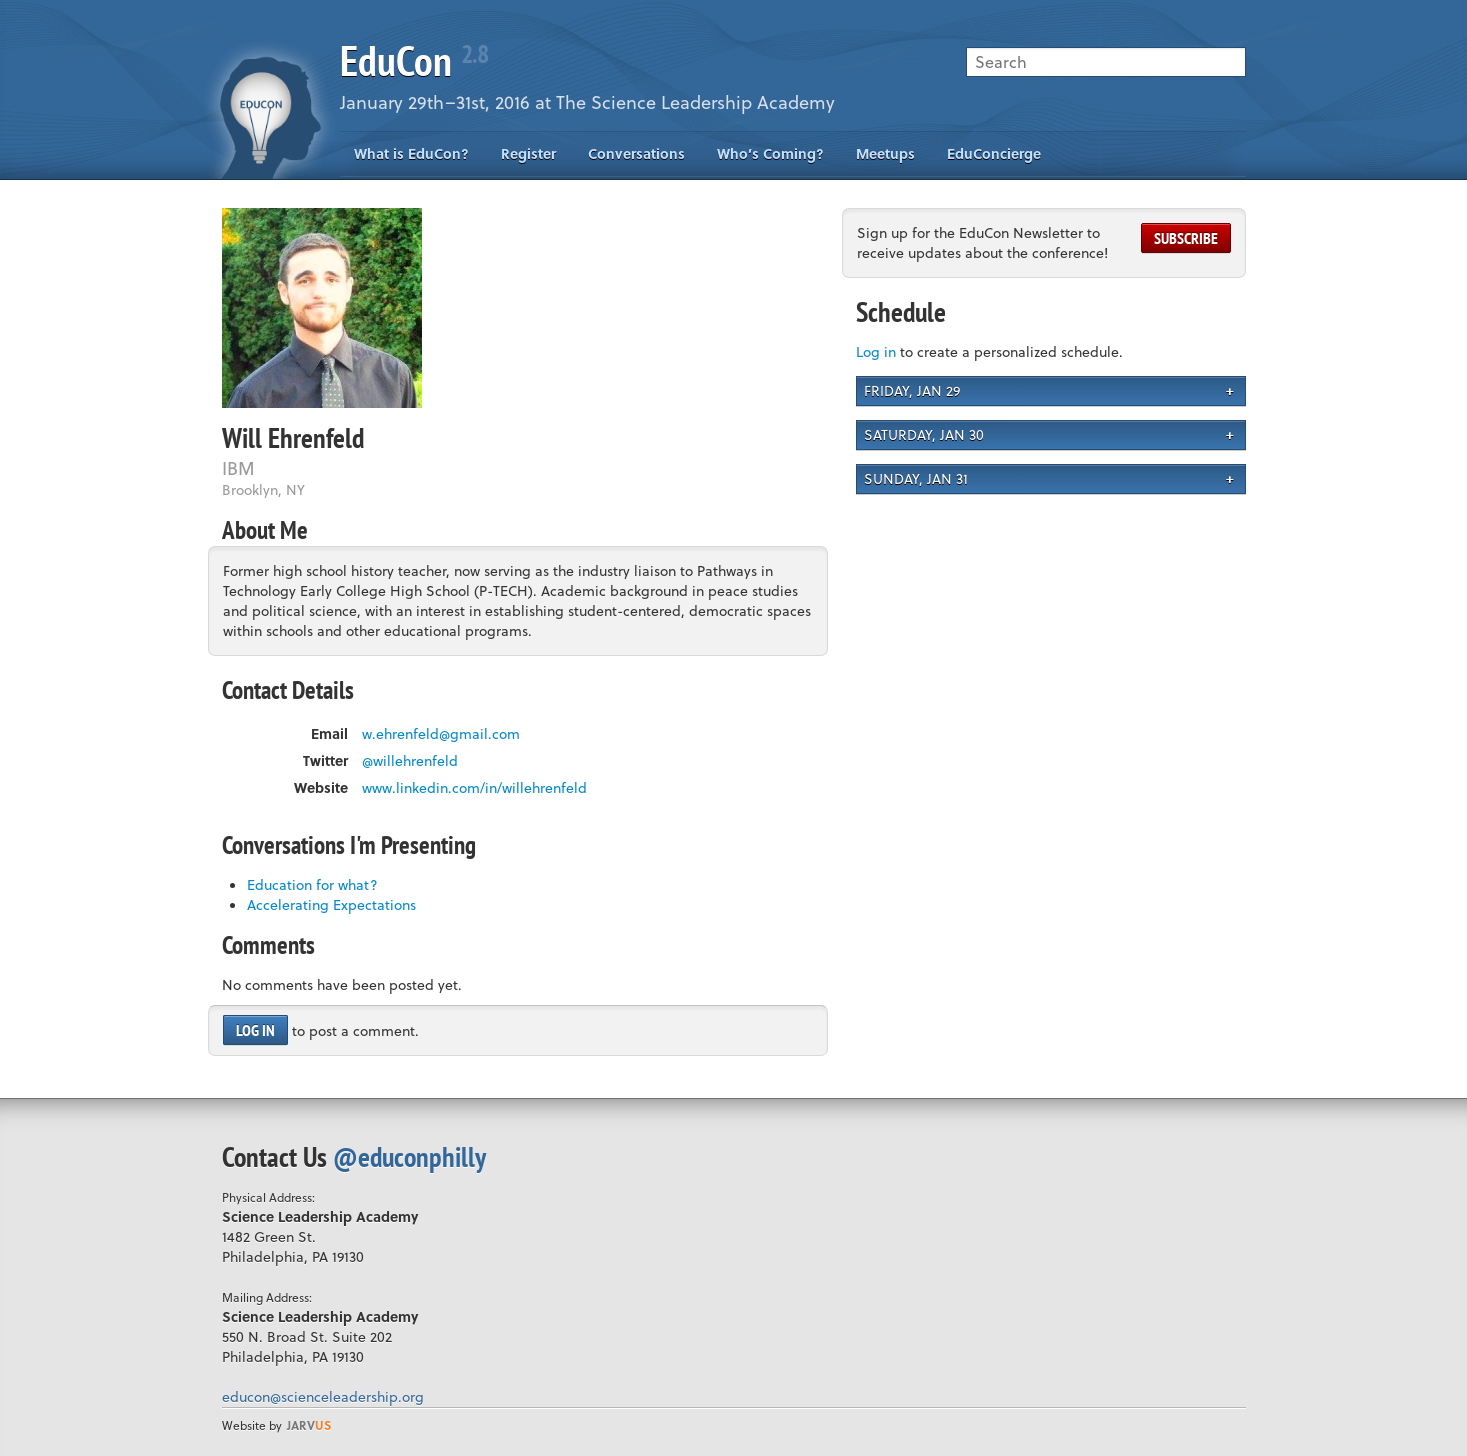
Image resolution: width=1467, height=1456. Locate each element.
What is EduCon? (411, 153)
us (309, 1425)
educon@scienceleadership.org (323, 1396)
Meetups (885, 153)
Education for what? (312, 884)
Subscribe (1186, 238)
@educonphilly (409, 1156)
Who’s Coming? (770, 153)
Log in (255, 1030)
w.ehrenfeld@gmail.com (441, 734)
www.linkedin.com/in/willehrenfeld (474, 788)
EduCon (414, 60)
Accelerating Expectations (331, 904)
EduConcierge (994, 153)
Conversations (636, 153)
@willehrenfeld (410, 761)
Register (528, 153)
